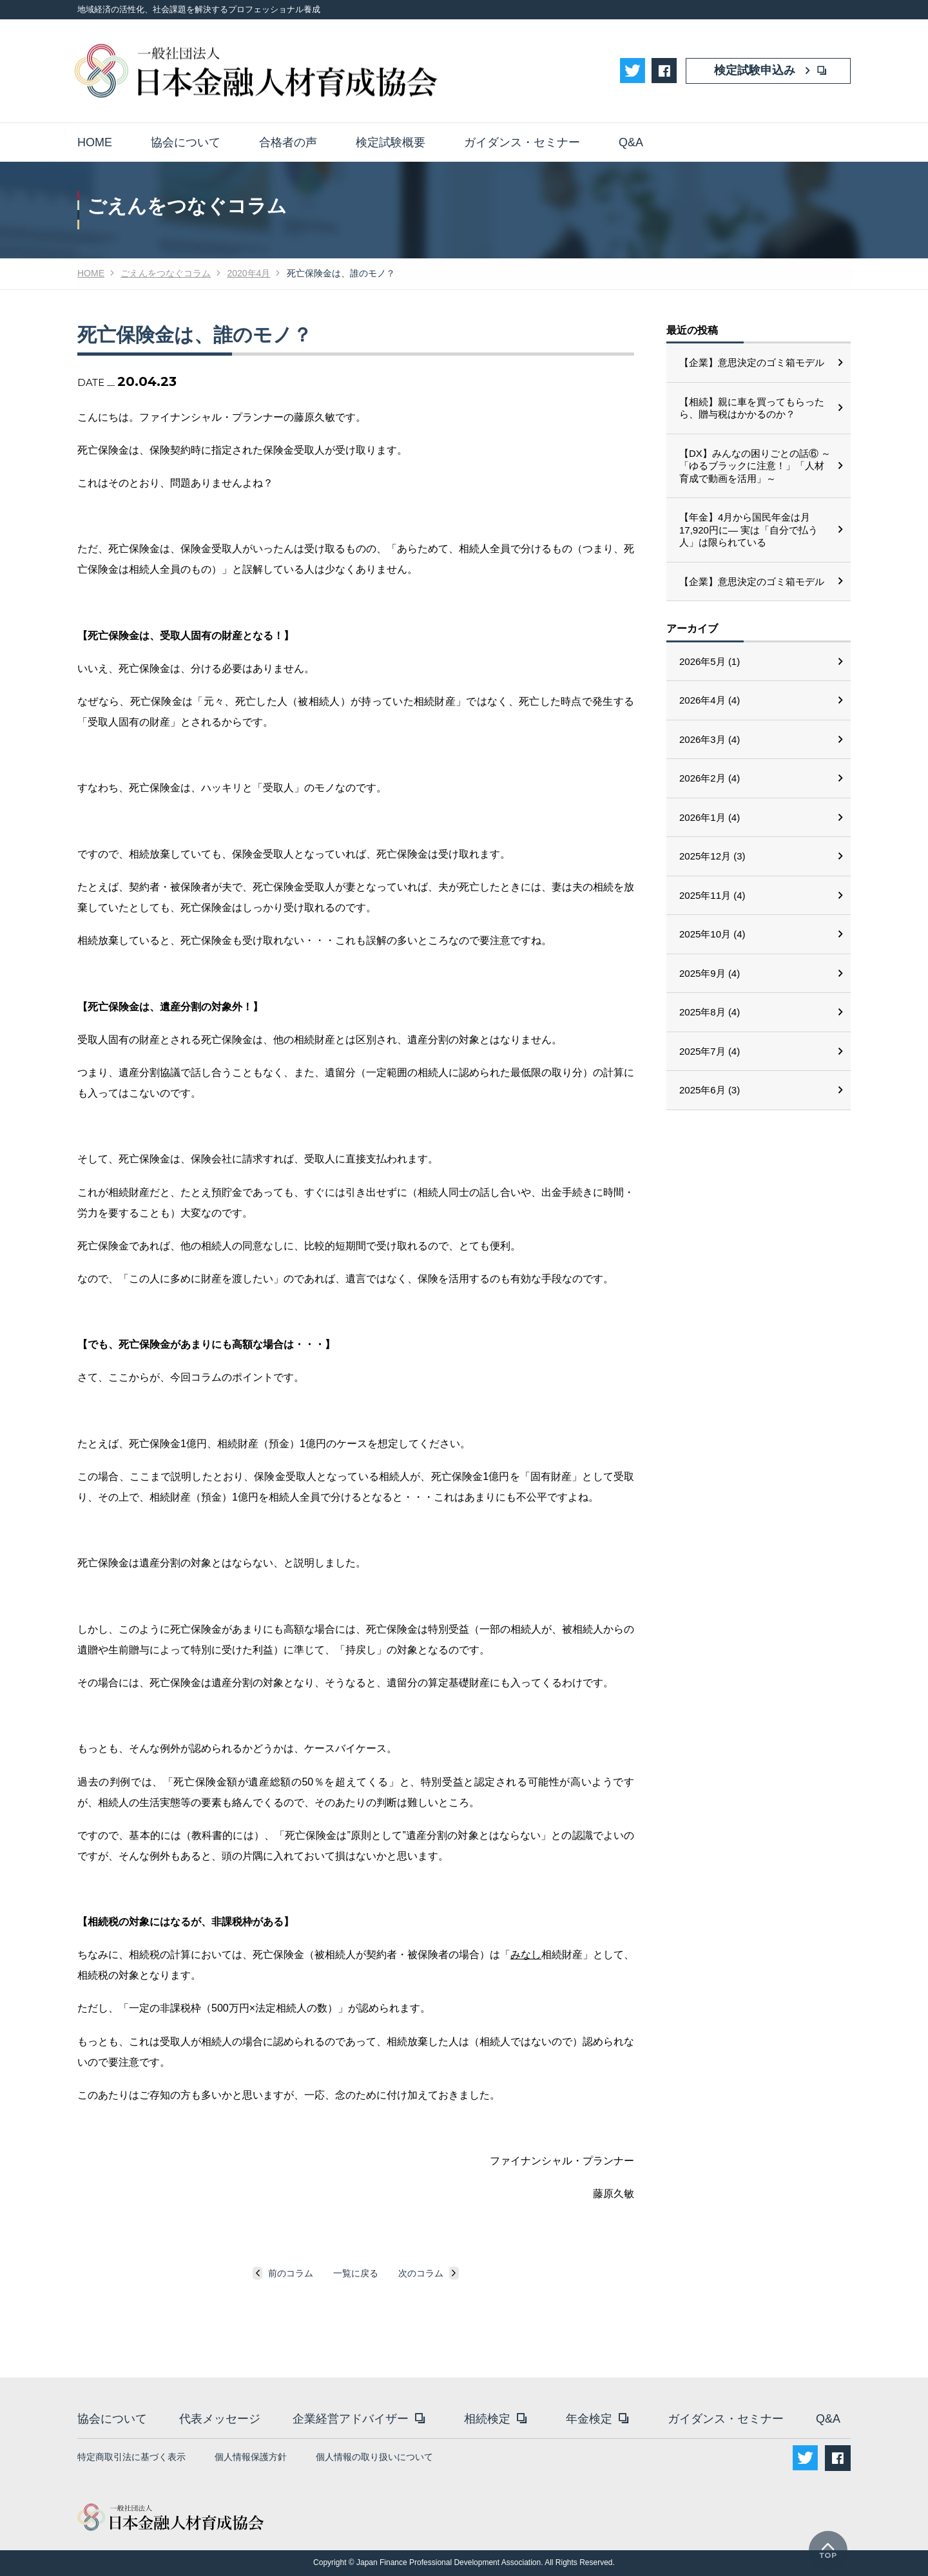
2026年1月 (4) (709, 817)
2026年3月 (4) (709, 739)
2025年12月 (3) (712, 856)
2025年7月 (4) (709, 1051)
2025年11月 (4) (712, 895)
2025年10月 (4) (712, 933)
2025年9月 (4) (709, 973)
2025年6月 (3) (709, 1089)
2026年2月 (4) (709, 778)
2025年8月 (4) (709, 1011)
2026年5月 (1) (709, 661)
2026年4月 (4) (709, 700)
